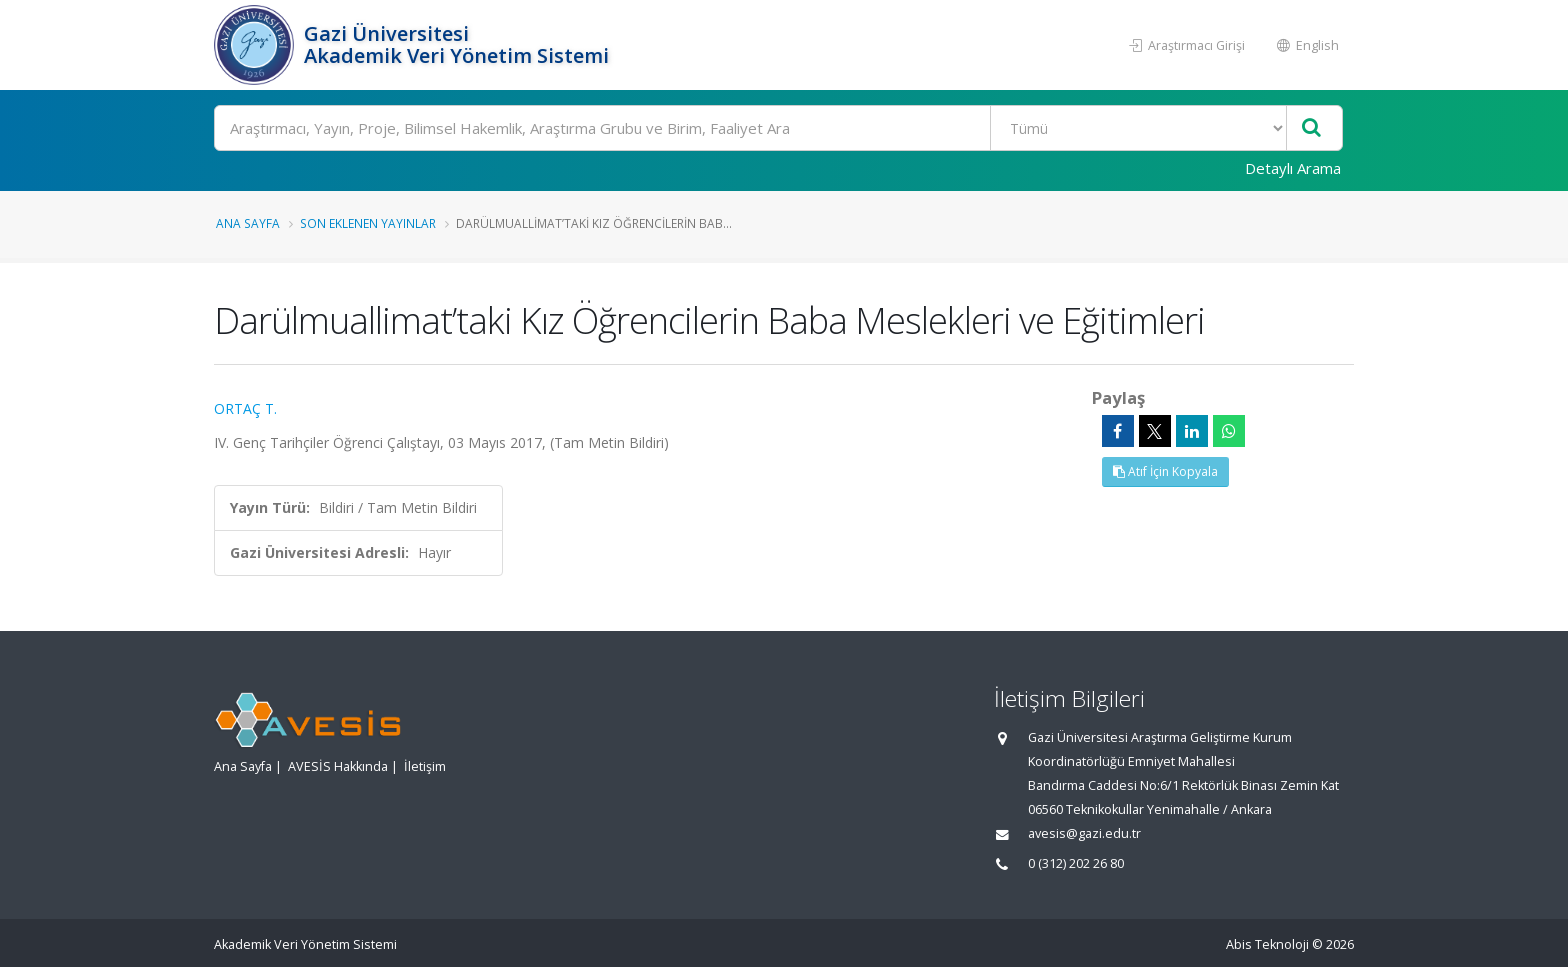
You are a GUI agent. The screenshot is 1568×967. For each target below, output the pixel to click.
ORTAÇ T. (245, 408)
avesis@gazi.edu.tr (1084, 833)
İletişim (425, 766)
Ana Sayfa (248, 223)
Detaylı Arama (1293, 168)
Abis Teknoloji (1267, 944)
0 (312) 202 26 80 (1076, 863)
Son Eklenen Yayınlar (368, 223)
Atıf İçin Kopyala (1165, 471)
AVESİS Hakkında (338, 766)
